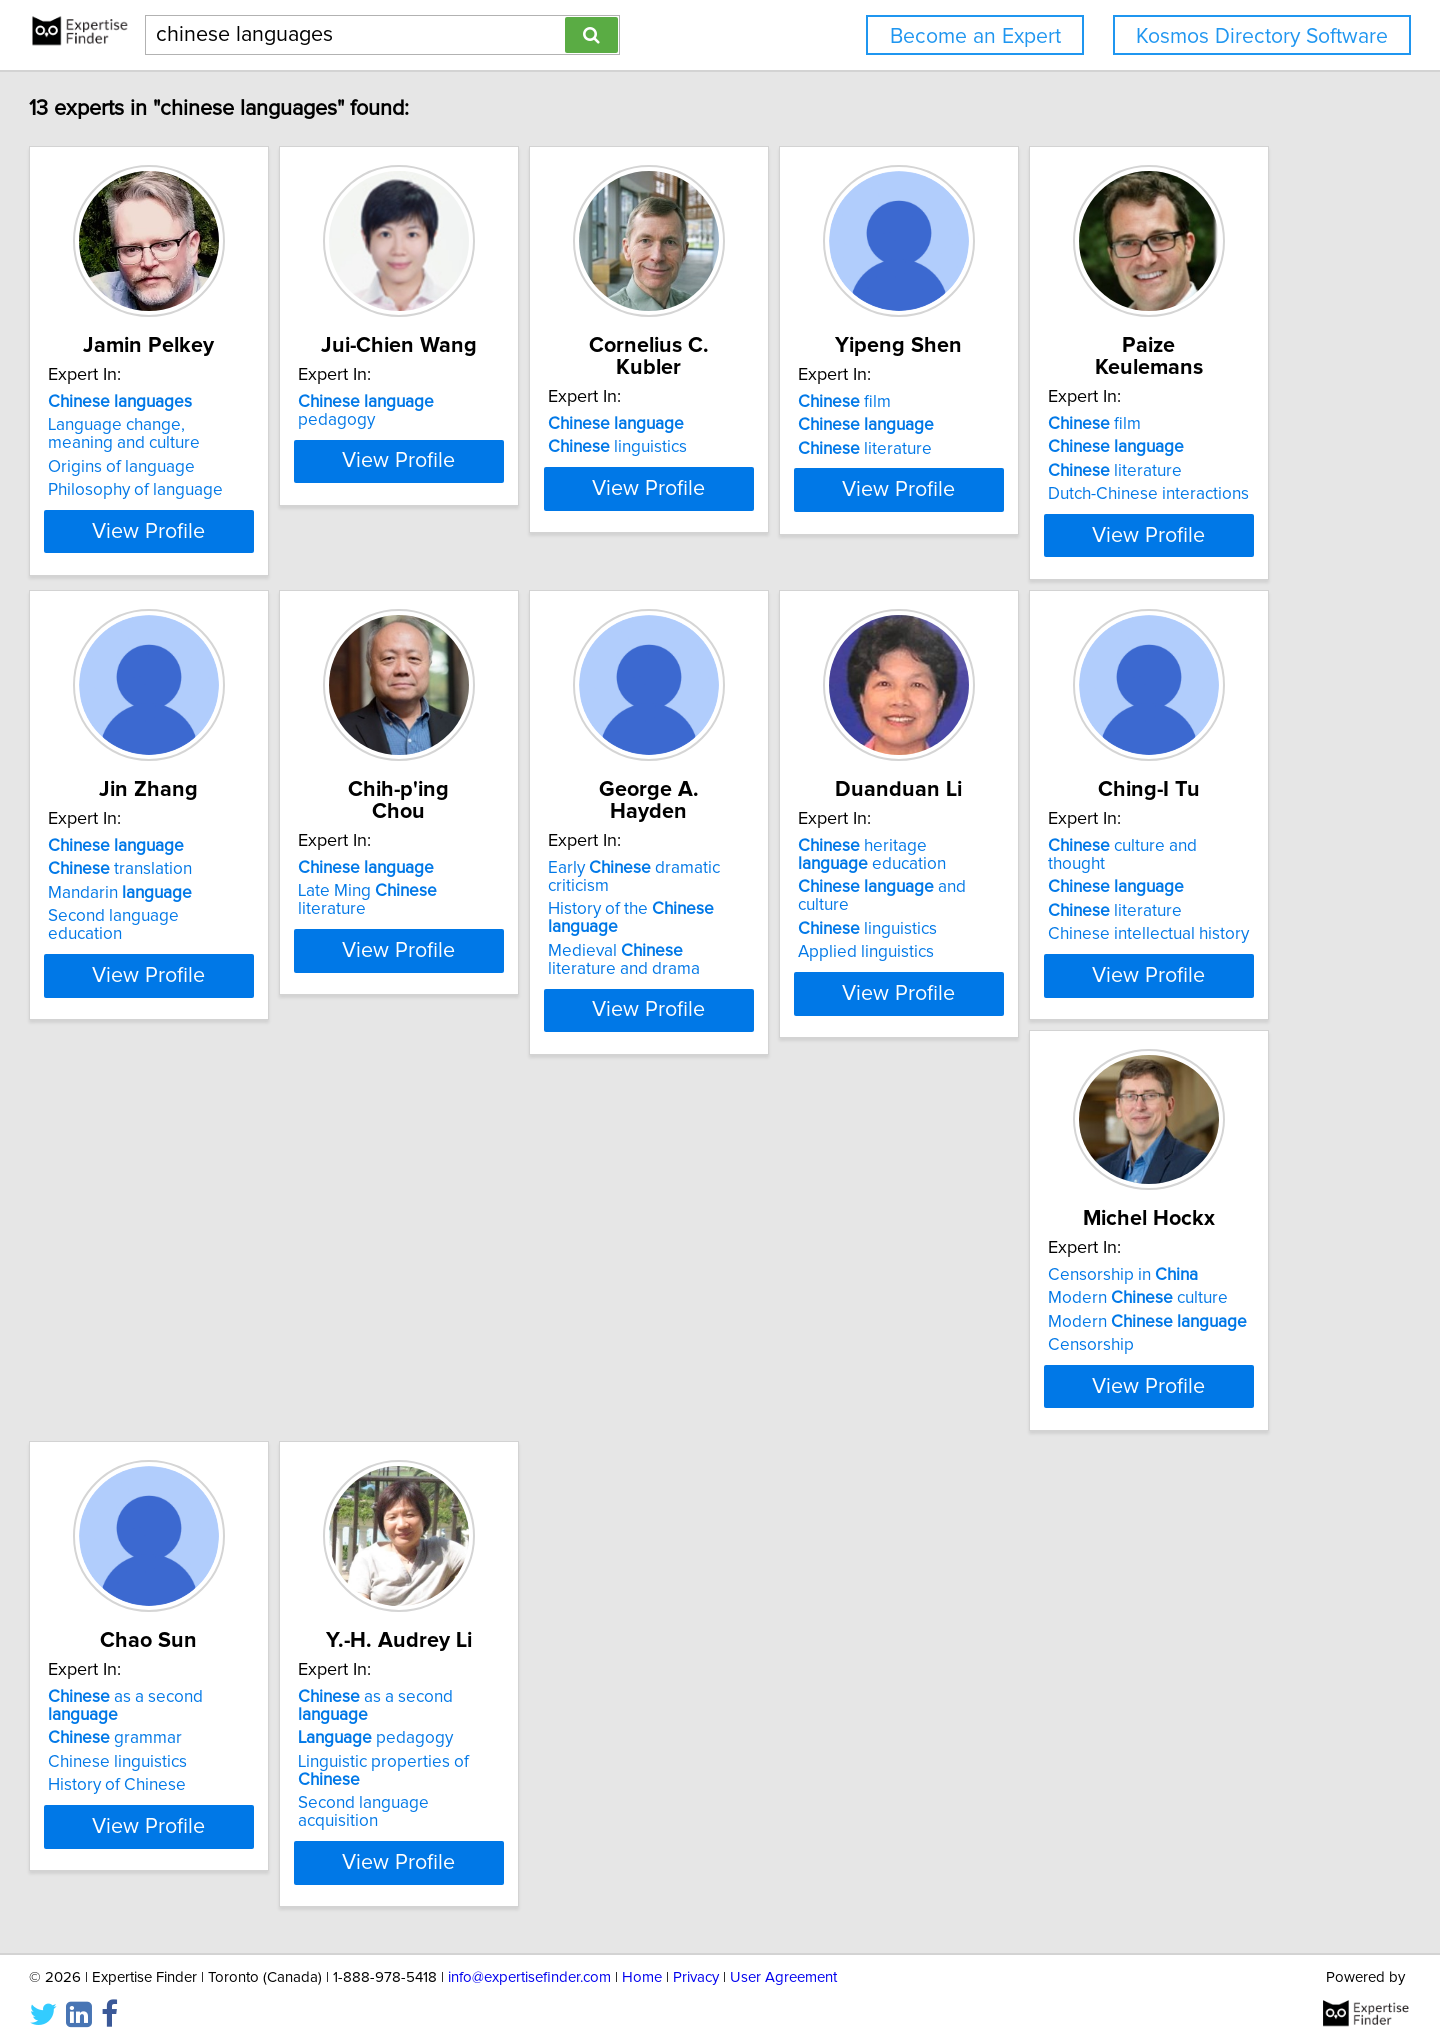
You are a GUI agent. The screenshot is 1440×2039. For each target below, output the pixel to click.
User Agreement (783, 1966)
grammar (1106, 1305)
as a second (1153, 1282)
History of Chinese (1108, 1352)
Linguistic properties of (257, 1769)
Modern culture (829, 1294)
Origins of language (212, 467)
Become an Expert (975, 36)
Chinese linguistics (1108, 1329)
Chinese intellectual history (539, 1352)
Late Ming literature (844, 865)
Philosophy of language (226, 490)
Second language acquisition (246, 1792)
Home (642, 1966)
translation (511, 865)
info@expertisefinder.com (529, 1966)
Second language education (543, 912)
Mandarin (511, 889)
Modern (838, 1317)
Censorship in (814, 1271)
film (1085, 402)
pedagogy (547, 402)
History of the (1159, 865)
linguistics (808, 425)
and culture (250, 1323)
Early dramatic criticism (1157, 842)
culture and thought (544, 1282)
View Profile (265, 531)
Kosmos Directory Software (1262, 36)
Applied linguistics (207, 1370)
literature (1106, 449)
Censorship (782, 1341)
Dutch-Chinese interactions (239, 912)
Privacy (696, 1966)
